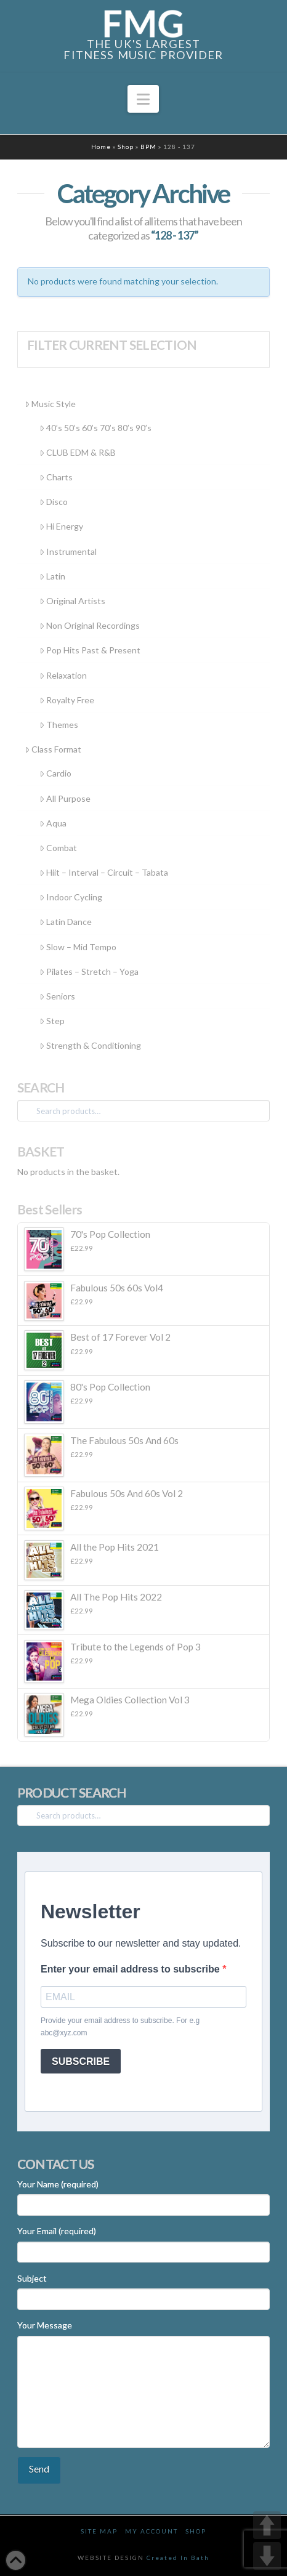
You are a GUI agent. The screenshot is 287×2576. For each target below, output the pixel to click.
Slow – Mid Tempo (77, 947)
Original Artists (72, 601)
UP (267, 2525)
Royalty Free (66, 700)
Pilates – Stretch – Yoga (89, 971)
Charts (56, 477)
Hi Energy (61, 526)
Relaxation (63, 675)
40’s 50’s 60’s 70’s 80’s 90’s (95, 427)
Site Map (99, 2531)
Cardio (55, 773)
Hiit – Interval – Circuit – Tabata (103, 872)
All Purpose (65, 798)
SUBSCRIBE (81, 2061)
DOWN (267, 2556)
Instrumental (68, 551)
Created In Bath (178, 2557)
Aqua (53, 823)
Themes (58, 724)
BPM (148, 146)
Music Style (50, 403)
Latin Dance (65, 921)
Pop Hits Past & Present (89, 650)
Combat (58, 847)
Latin (52, 576)
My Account (151, 2531)
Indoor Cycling (70, 897)
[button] (143, 99)
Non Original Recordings (89, 625)
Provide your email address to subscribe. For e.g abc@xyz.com (120, 2026)
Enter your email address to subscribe (131, 1969)
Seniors (57, 996)
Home (101, 146)
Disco (53, 501)
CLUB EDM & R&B (77, 452)
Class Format (53, 749)
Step (52, 1020)
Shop (126, 146)
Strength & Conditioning (90, 1045)
